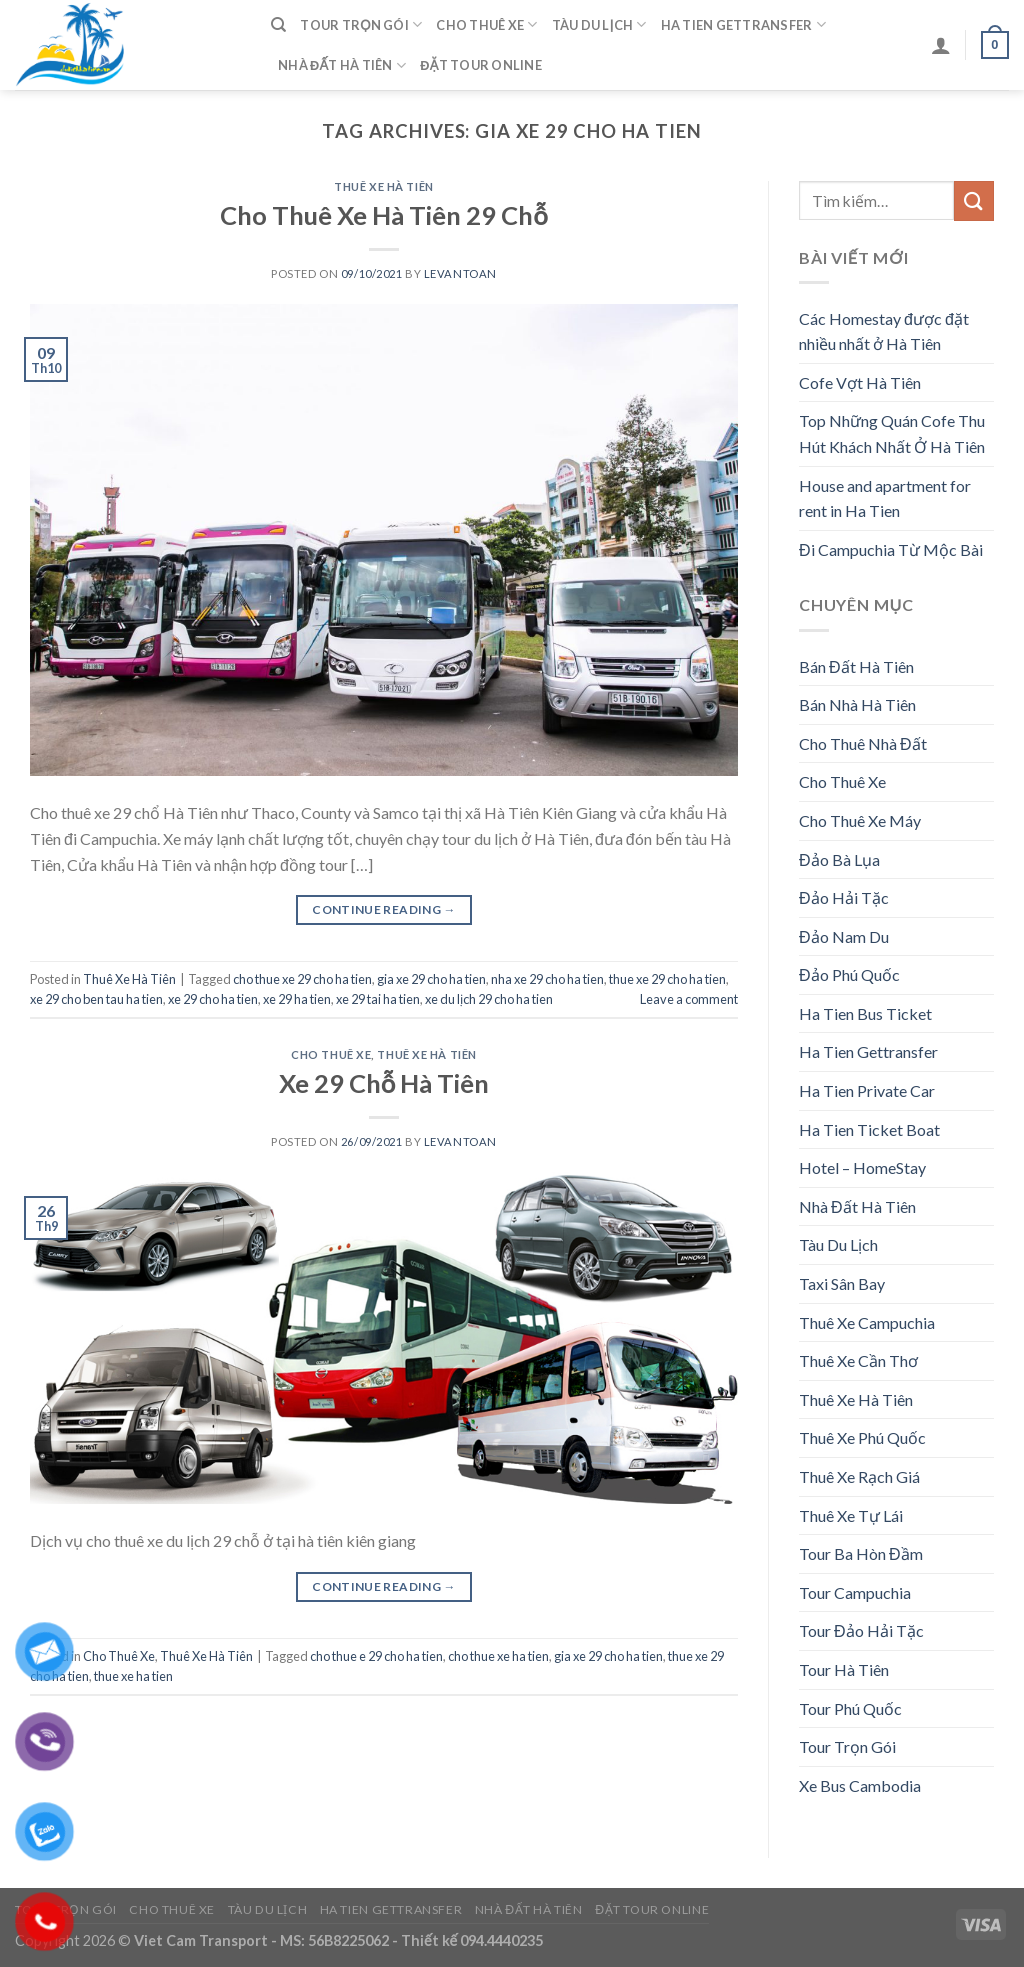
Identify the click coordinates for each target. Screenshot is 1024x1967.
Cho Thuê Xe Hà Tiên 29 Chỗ (384, 215)
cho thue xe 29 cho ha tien (302, 979)
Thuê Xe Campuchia (867, 1322)
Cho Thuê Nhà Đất (863, 743)
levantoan (460, 273)
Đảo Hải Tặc (844, 897)
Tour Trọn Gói (361, 24)
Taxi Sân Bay (842, 1283)
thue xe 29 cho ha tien (667, 979)
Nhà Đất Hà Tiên (342, 65)
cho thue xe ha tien (498, 1656)
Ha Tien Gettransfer (743, 24)
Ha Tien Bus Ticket (865, 1013)
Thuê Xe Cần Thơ (858, 1360)
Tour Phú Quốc (850, 1708)
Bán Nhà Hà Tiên (857, 704)
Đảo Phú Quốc (849, 974)
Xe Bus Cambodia (860, 1785)
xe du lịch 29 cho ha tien (489, 999)
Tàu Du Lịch (599, 24)
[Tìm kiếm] (278, 25)
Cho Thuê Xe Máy (860, 820)
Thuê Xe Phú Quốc (862, 1437)
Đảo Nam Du (844, 936)
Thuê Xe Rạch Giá (859, 1476)
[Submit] (974, 200)
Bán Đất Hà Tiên (856, 666)
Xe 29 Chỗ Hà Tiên (384, 1083)
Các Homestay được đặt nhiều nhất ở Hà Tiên (884, 331)
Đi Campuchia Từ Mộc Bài (891, 549)
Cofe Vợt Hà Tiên (860, 382)
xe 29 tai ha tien (378, 999)
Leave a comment (689, 999)
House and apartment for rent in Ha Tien (885, 498)
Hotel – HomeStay (862, 1167)
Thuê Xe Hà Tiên (383, 186)
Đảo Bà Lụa (839, 859)
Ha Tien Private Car (867, 1090)
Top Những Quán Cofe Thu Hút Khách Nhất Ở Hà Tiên (892, 433)
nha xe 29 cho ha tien (547, 979)
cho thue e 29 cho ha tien (376, 1656)
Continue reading (384, 909)
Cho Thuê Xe (486, 24)
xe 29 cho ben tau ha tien (96, 999)
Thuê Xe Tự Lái (851, 1515)
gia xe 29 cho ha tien (431, 979)
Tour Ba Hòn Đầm (861, 1553)
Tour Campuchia (855, 1592)
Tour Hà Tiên (844, 1669)
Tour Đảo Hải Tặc (861, 1630)
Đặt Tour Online (481, 65)
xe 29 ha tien (297, 999)
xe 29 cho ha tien (213, 999)
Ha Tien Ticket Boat (869, 1129)
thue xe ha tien (133, 1676)
